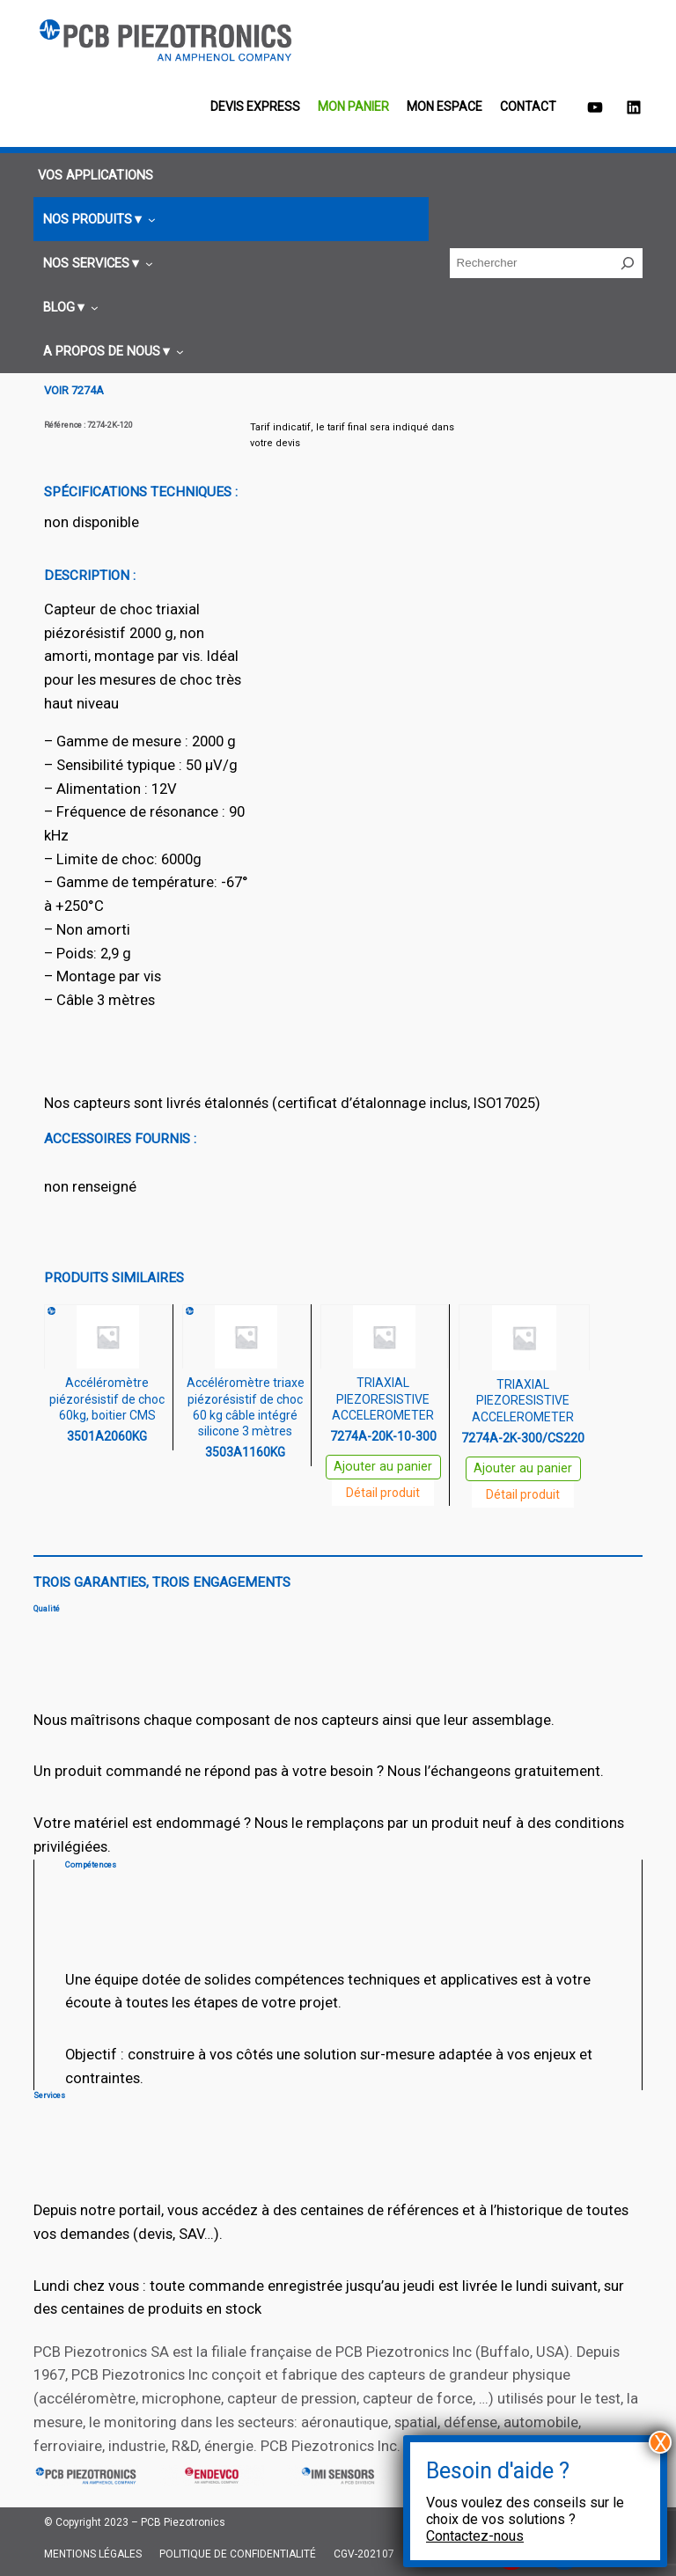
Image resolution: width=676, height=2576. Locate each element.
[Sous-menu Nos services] (95, 263)
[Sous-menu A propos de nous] (111, 351)
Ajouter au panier (383, 1466)
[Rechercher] (628, 263)
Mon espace (444, 106)
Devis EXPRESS (255, 106)
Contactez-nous (475, 2536)
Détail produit (383, 1493)
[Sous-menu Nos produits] (97, 219)
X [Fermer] (660, 2442)
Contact (528, 106)
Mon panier (353, 106)
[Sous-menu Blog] (68, 307)
